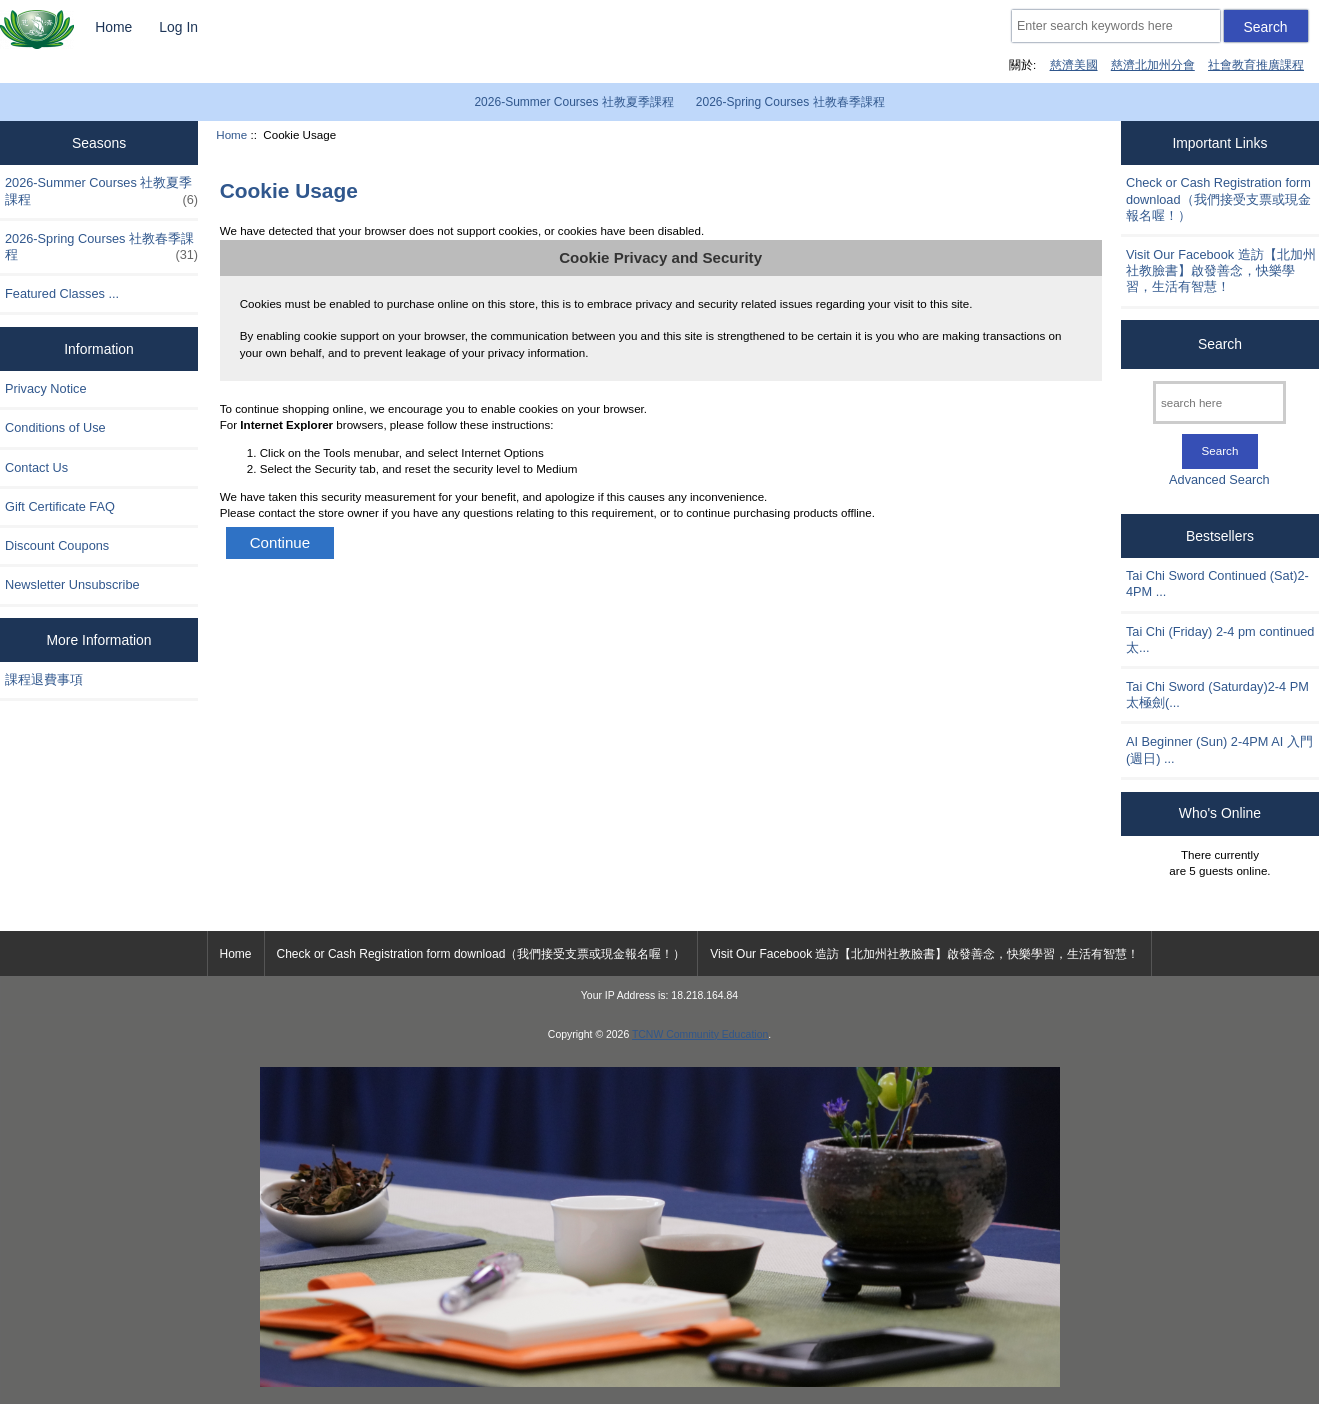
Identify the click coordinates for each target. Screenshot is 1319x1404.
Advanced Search (1219, 479)
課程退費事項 (44, 679)
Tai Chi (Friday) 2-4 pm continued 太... (1220, 639)
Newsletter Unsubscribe (72, 584)
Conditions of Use (55, 427)
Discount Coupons (57, 545)
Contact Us (36, 467)
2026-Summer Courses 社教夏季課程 (573, 102)
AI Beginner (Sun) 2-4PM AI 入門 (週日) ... (1219, 749)
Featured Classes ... (62, 293)
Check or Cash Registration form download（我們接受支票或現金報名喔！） (1218, 198)
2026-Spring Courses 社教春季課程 (790, 102)
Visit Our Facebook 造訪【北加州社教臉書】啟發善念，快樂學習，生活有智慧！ (1221, 270)
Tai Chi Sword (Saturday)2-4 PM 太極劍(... (1217, 694)
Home (113, 27)
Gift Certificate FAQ (60, 506)
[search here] (1219, 402)
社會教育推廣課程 (1256, 64)
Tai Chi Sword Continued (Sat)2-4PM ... (1217, 583)
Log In (178, 27)
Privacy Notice (45, 388)
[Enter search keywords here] (1116, 26)
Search (1220, 344)
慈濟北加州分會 (1153, 64)
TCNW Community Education (700, 1034)
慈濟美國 (1074, 64)
